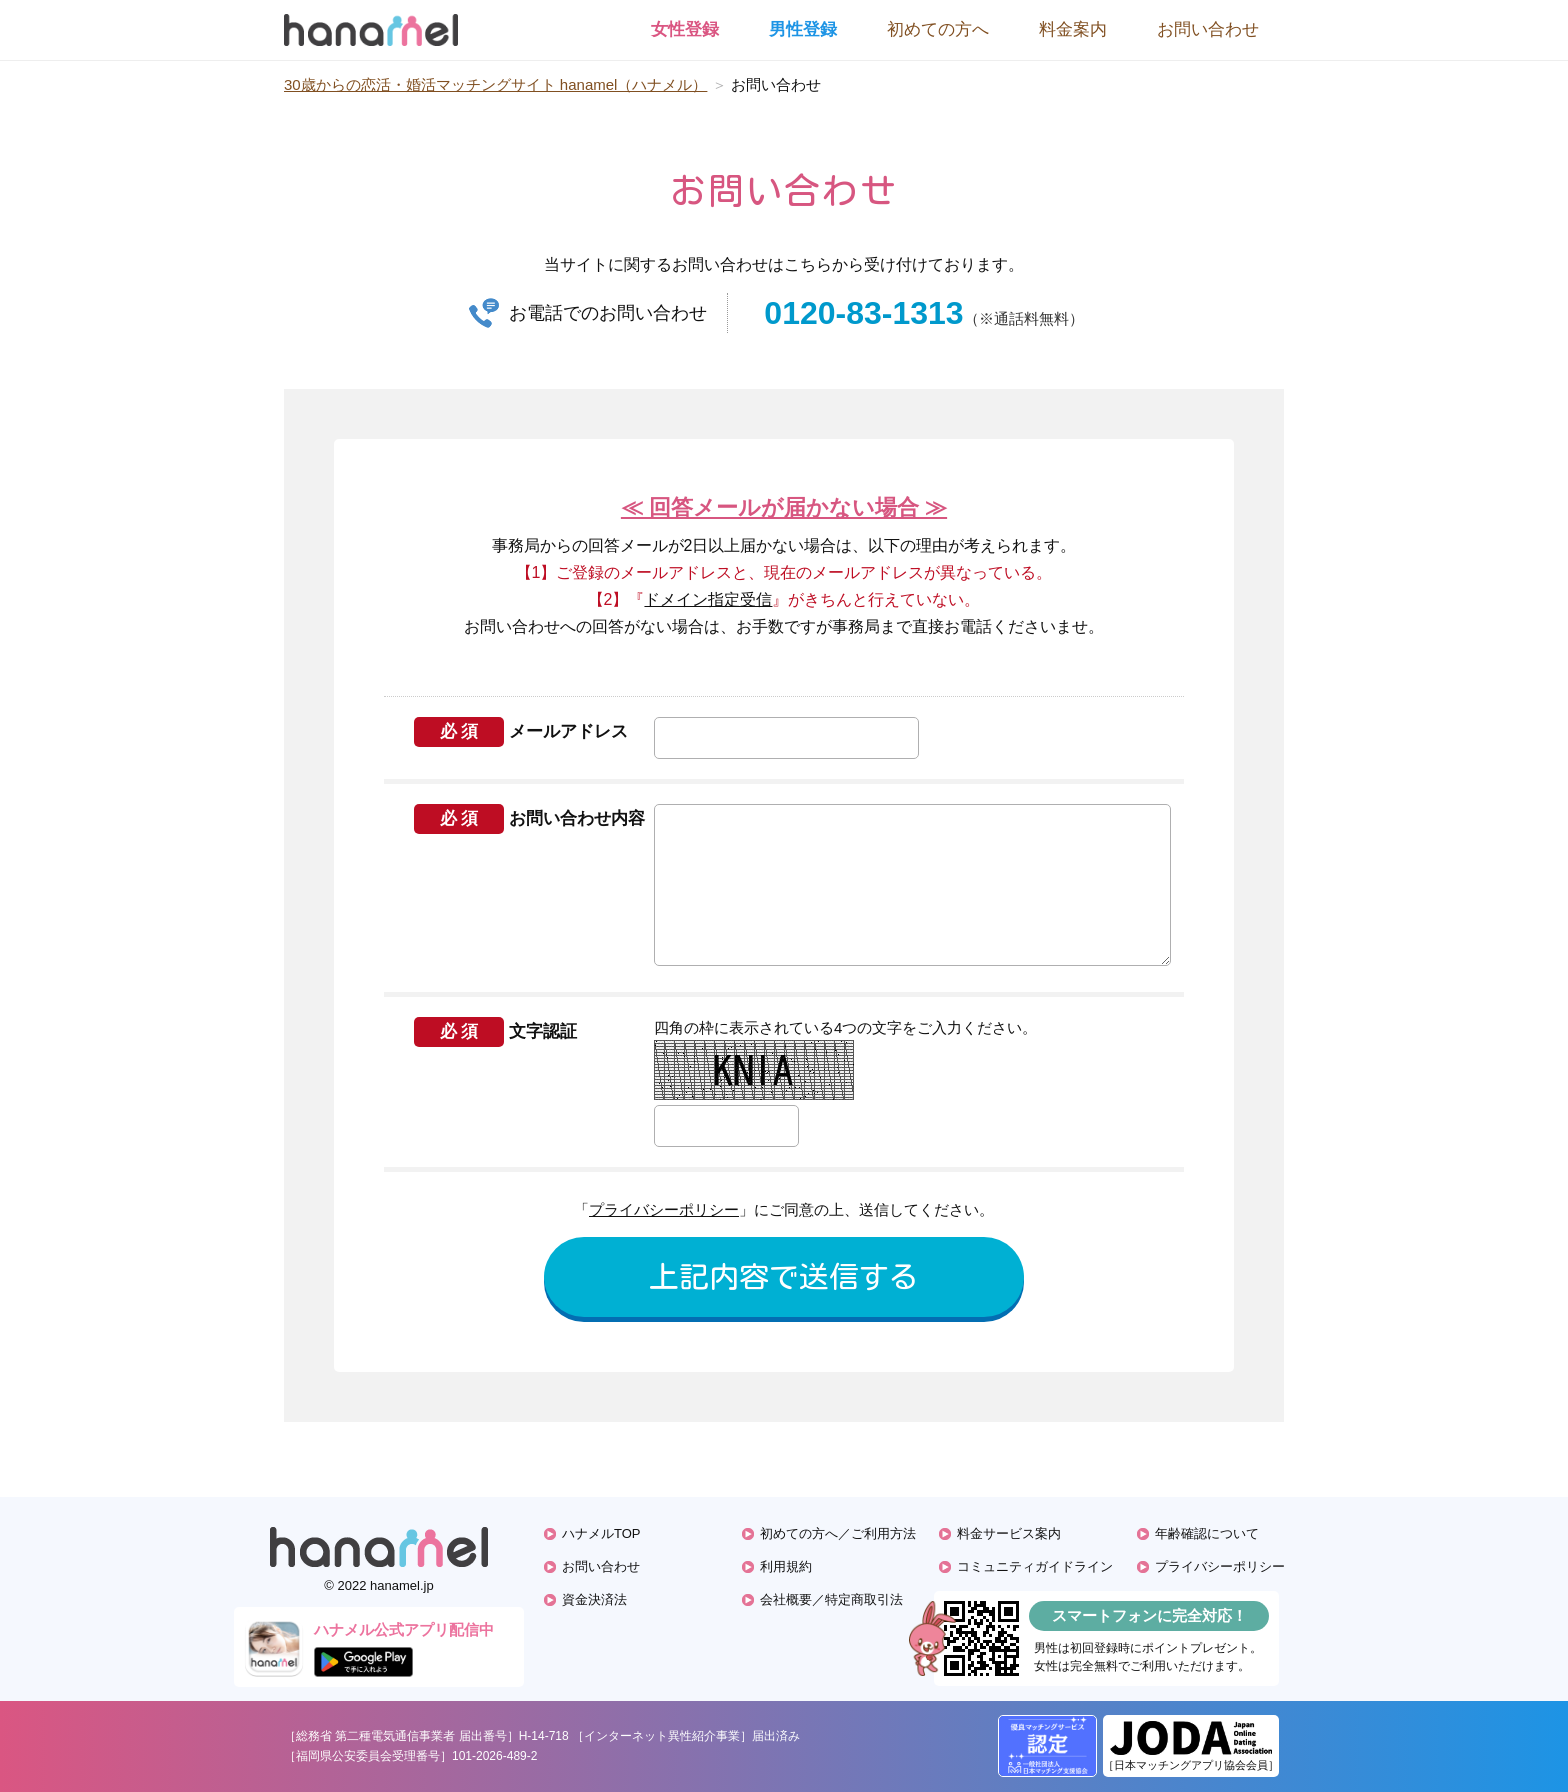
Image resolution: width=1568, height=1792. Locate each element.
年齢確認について (1207, 1533)
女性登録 (685, 29)
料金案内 (1073, 29)
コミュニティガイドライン (1035, 1566)
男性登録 (803, 29)
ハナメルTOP (601, 1533)
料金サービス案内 (1009, 1533)
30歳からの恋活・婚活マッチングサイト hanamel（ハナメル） (495, 84)
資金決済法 (594, 1599)
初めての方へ (938, 29)
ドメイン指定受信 (708, 599)
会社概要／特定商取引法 (831, 1599)
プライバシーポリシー (664, 1209)
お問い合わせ (1208, 29)
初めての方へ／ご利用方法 (838, 1533)
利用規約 (786, 1566)
